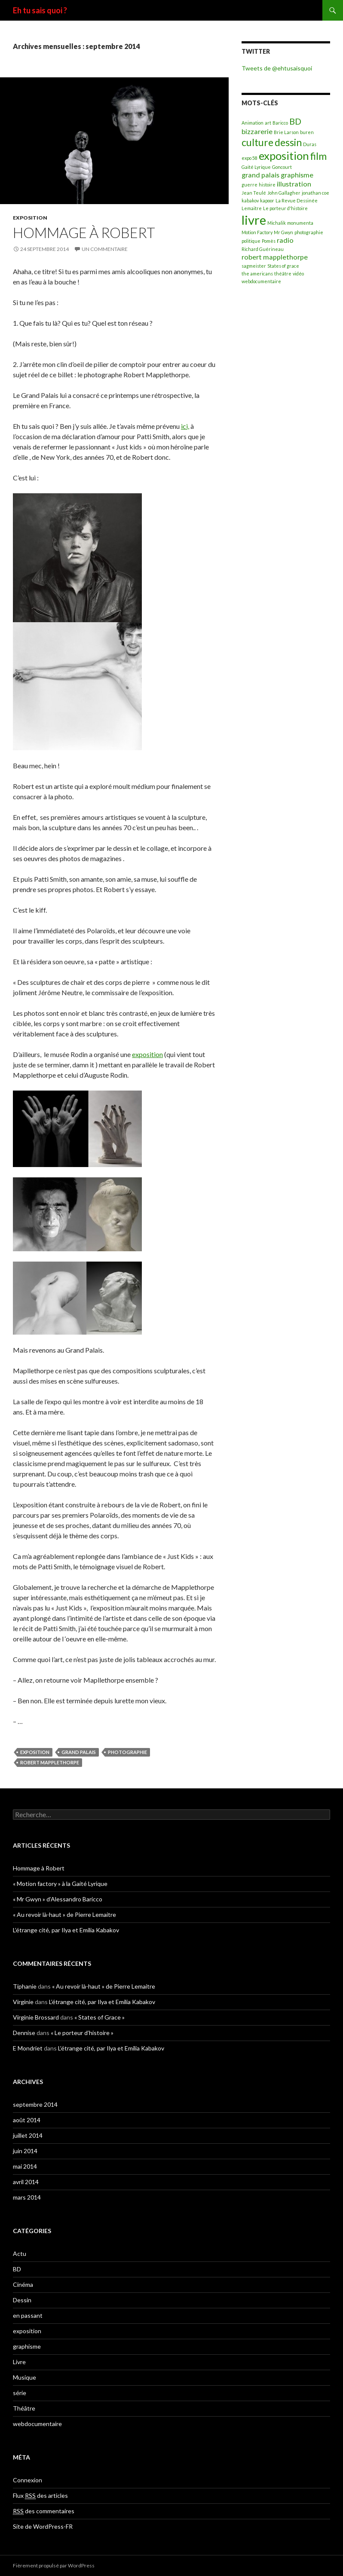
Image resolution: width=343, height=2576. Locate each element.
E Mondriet (28, 2048)
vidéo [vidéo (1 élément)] (298, 273)
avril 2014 (26, 2181)
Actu (19, 2253)
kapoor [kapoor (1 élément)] (267, 200)
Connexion (27, 2480)
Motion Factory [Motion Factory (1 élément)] (257, 232)
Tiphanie (25, 1986)
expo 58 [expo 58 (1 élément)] (249, 158)
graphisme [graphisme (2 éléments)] (297, 175)
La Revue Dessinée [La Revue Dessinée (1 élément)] (297, 200)
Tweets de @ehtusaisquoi (277, 68)
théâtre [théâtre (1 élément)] (282, 273)
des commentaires (43, 2511)
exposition (30, 217)
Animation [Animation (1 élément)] (252, 122)
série (19, 2392)
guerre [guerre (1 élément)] (249, 184)
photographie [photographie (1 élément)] (308, 232)
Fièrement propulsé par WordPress (54, 2565)
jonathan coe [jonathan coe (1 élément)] (315, 193)
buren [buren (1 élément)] (307, 132)
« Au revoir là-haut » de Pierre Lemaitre (64, 1914)
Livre (19, 2361)
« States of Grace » (99, 2017)
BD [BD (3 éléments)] (295, 121)
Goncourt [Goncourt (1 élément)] (282, 167)
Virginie (23, 2001)
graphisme (27, 2346)
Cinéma (23, 2284)
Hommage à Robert (84, 232)
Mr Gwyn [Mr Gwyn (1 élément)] (283, 232)
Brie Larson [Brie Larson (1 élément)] (286, 132)
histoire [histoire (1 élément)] (267, 184)
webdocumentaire (37, 2423)
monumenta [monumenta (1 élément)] (300, 223)
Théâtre (24, 2408)
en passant (28, 2315)
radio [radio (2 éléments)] (285, 240)
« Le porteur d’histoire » (82, 2032)
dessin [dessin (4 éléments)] (288, 142)
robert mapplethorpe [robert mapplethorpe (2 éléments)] (275, 257)
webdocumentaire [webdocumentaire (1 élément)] (261, 281)
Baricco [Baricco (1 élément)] (280, 122)
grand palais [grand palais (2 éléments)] (260, 175)
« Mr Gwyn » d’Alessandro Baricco (57, 1899)
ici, (185, 426)
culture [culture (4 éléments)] (257, 142)
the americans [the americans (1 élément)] (257, 273)
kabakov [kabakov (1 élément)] (250, 200)
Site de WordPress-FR (43, 2526)
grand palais (78, 1752)
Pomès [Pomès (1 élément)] (269, 241)
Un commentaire (105, 249)
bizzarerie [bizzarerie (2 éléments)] (257, 131)
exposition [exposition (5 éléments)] (284, 155)
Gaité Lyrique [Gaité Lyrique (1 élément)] (256, 167)
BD (17, 2269)
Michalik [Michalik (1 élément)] (276, 223)
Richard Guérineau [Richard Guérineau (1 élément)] (263, 249)
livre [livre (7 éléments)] (254, 219)
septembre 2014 (35, 2104)
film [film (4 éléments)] (318, 156)
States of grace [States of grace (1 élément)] (283, 266)
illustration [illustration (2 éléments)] (294, 184)
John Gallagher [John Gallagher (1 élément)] (283, 193)
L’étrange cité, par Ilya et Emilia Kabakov (66, 1930)
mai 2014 (25, 2166)
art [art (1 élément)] (268, 122)
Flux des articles (40, 2496)
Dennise (24, 2032)
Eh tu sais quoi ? (40, 10)
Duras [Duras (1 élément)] (309, 144)
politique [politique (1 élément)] (251, 241)
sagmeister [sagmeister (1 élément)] (254, 266)
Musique (24, 2377)
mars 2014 (27, 2197)
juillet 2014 (28, 2135)
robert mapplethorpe (49, 1762)
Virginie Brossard (36, 2017)
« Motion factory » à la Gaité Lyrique (60, 1883)
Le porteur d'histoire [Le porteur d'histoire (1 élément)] (285, 208)
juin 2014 (25, 2150)
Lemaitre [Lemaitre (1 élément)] (252, 208)
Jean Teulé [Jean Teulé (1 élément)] (254, 193)
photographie (127, 1752)
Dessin (22, 2300)
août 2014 (26, 2120)
